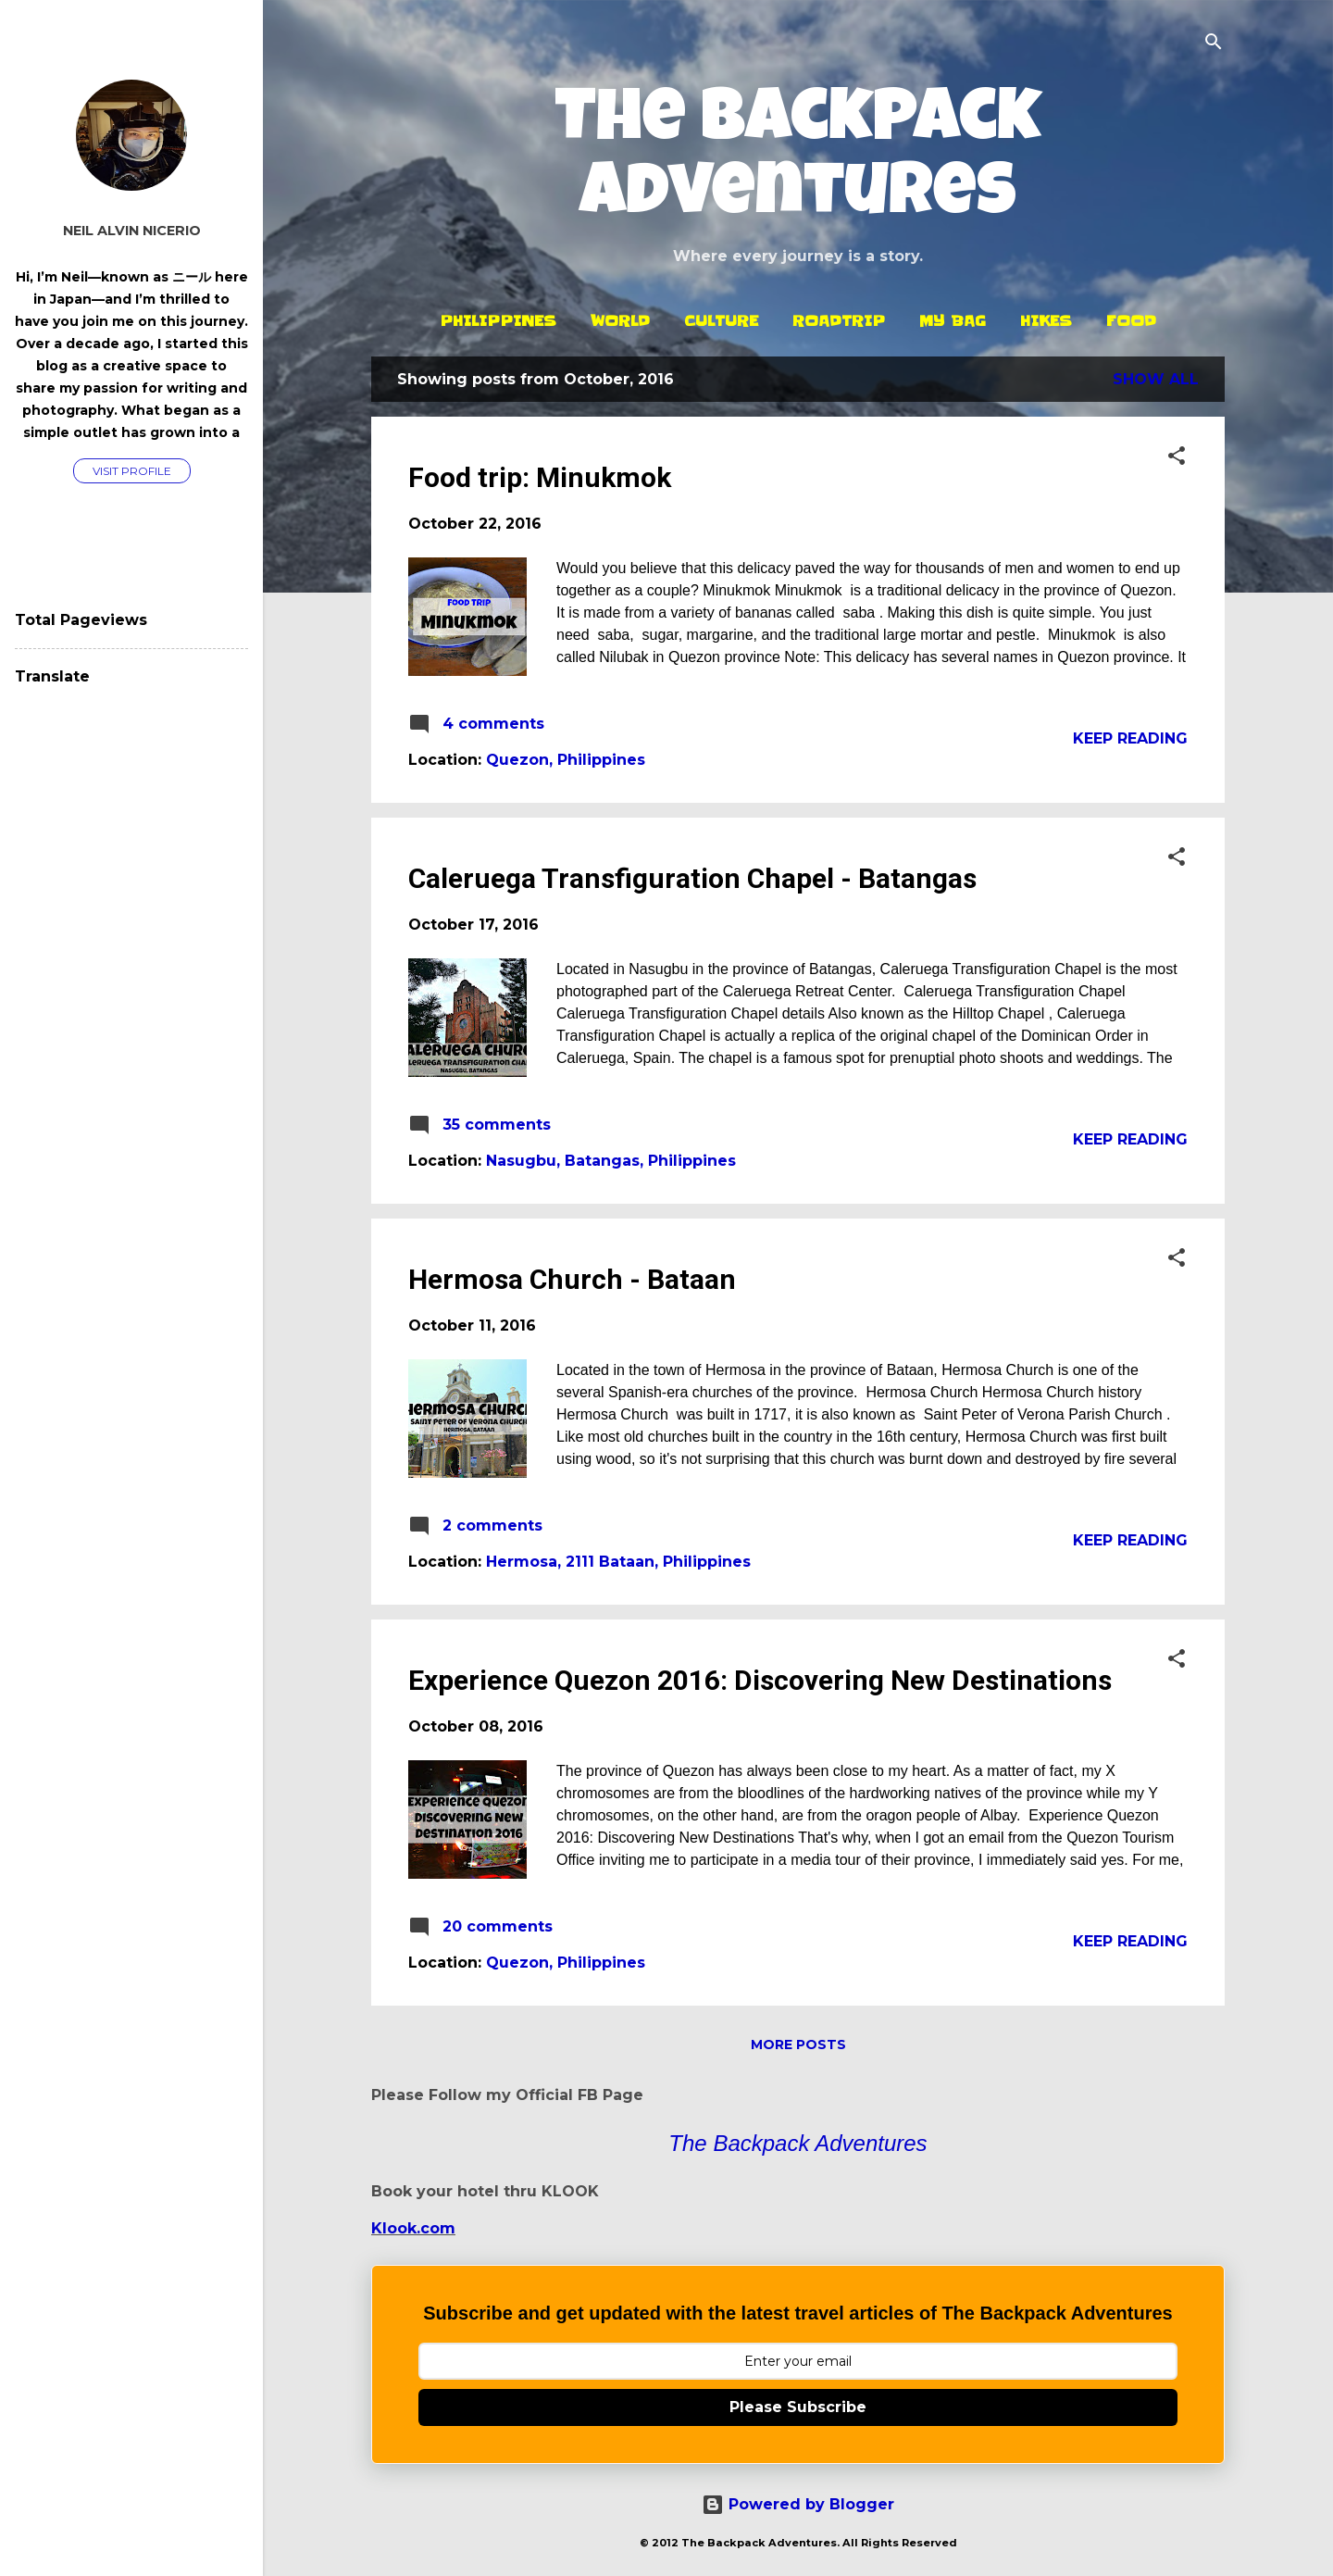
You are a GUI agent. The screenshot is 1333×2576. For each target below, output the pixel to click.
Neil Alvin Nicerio (132, 230)
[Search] (1213, 43)
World (620, 320)
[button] (1176, 456)
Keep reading (1130, 738)
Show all (1156, 379)
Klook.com (413, 2228)
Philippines (498, 320)
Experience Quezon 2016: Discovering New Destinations (760, 1680)
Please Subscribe (797, 2407)
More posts (798, 2044)
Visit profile (132, 471)
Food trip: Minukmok (539, 477)
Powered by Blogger (798, 2504)
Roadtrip (838, 320)
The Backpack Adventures (797, 161)
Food (1131, 320)
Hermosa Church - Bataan (572, 1279)
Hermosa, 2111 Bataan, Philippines (618, 1561)
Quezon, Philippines (565, 760)
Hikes (1046, 320)
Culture (721, 320)
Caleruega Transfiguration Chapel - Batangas (692, 878)
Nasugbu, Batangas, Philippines (611, 1160)
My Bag (952, 320)
